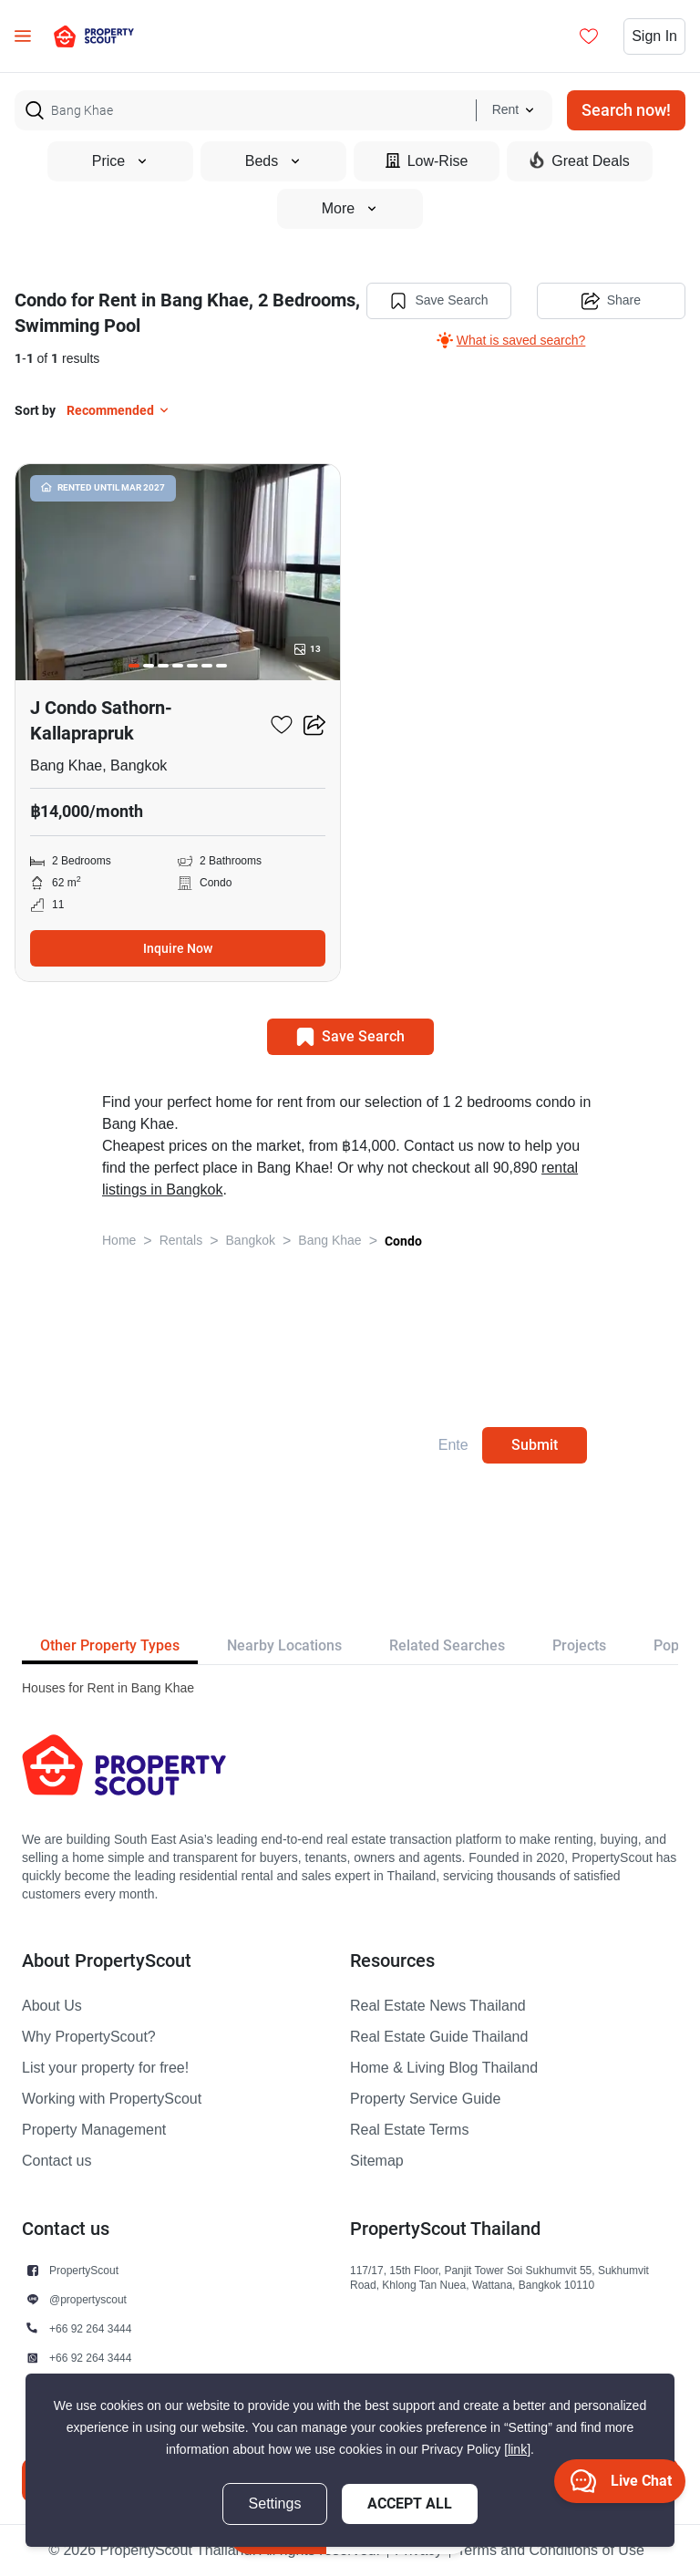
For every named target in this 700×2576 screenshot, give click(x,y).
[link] (517, 2449)
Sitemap (377, 2161)
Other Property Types (110, 1645)
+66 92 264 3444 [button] (90, 2328)
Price (120, 161)
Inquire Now (177, 948)
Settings (275, 2504)
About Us (52, 2006)
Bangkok (250, 1240)
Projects (579, 1645)
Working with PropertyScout (111, 2099)
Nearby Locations (284, 1645)
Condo (403, 1241)
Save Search (438, 301)
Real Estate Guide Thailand (439, 2037)
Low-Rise (427, 161)
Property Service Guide (425, 2099)
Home (119, 1240)
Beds (273, 161)
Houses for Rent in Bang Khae (108, 1688)
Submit (534, 1445)
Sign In (654, 36)
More (350, 209)
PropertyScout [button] (83, 2270)
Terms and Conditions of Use (550, 2550)
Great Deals (579, 160)
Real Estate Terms (409, 2130)
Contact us (56, 2161)
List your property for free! (105, 2068)
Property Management (94, 2130)
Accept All (409, 2503)
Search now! (626, 109)
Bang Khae (329, 1240)
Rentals (181, 1240)
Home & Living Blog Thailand (444, 2068)
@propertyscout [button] (88, 2299)
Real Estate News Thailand (438, 2006)
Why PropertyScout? (89, 2037)
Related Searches (447, 1645)
